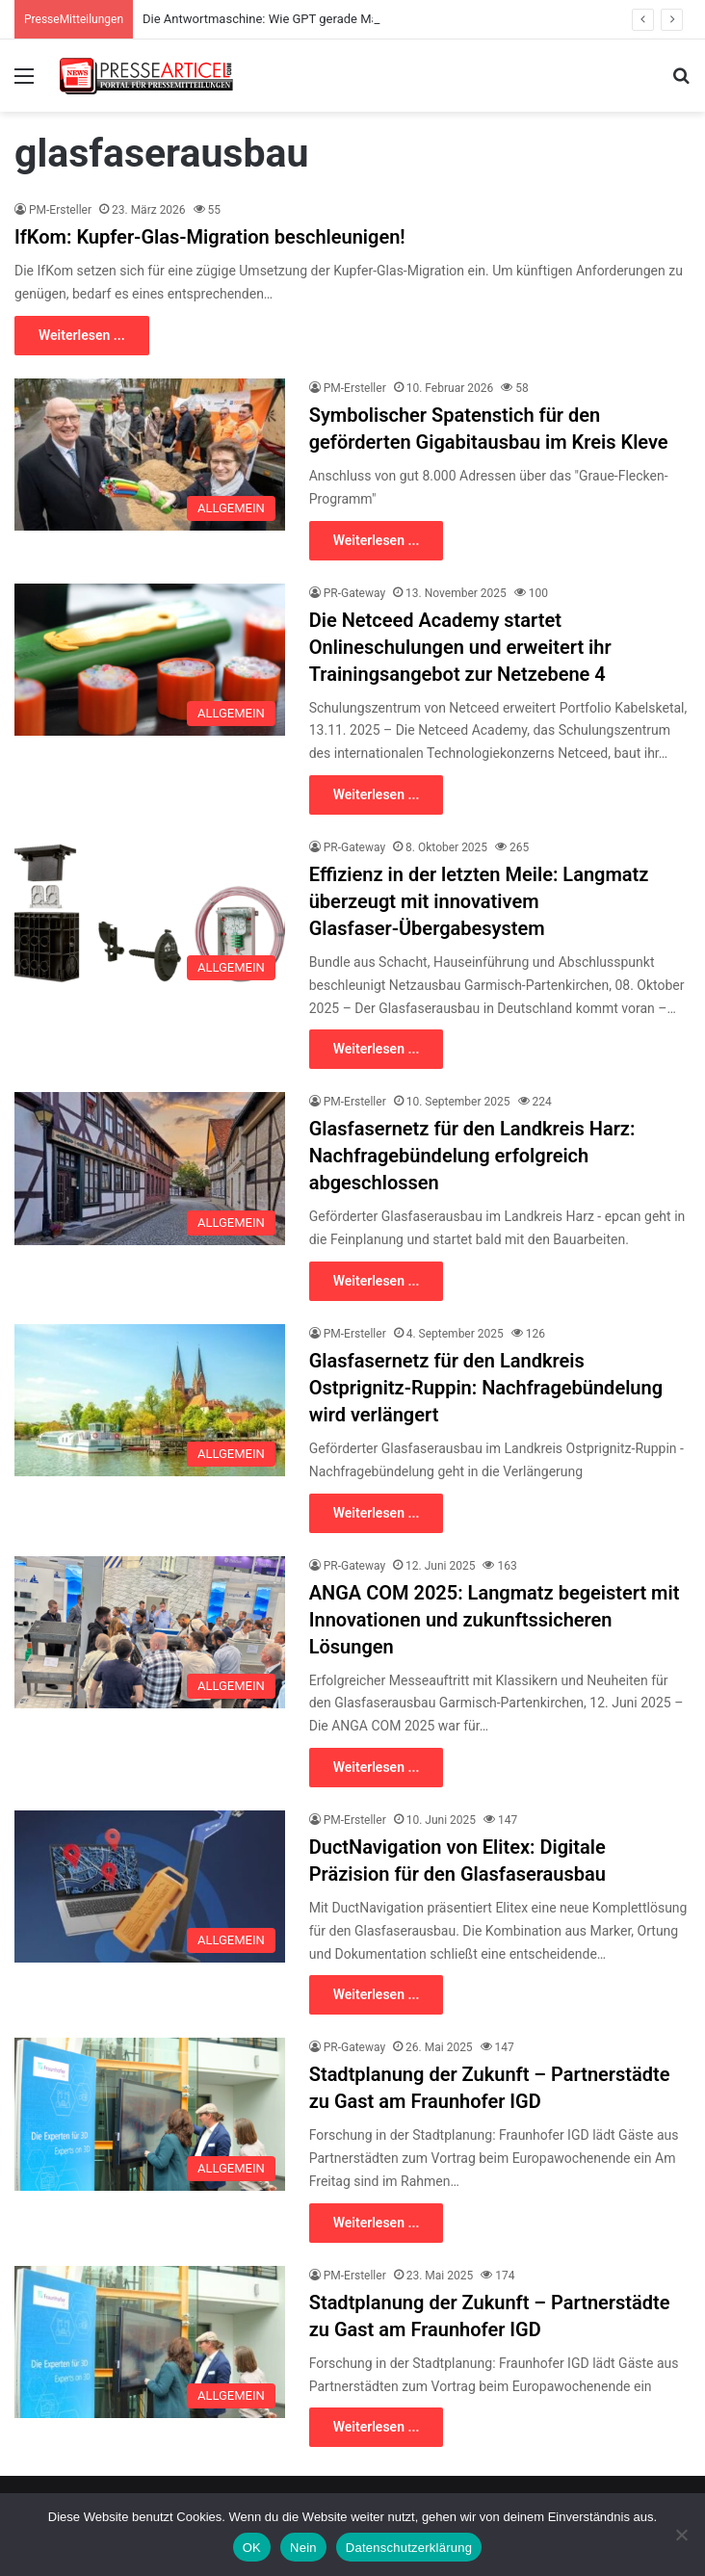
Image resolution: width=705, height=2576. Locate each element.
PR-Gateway (354, 593)
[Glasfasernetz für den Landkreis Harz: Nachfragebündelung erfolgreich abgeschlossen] (149, 1168)
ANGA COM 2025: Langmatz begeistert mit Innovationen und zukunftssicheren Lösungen (494, 1619)
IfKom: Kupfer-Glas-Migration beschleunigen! (209, 236)
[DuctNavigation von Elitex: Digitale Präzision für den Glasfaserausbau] (149, 1886)
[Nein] (681, 2534)
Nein (303, 2547)
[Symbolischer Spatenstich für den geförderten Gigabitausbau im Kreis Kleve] (149, 454)
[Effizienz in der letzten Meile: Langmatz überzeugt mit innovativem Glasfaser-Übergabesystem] (149, 914)
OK (252, 2547)
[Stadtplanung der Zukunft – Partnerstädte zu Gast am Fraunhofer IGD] (149, 2114)
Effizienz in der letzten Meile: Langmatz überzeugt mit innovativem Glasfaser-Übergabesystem (479, 901)
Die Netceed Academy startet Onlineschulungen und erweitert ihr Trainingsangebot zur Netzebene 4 (460, 647)
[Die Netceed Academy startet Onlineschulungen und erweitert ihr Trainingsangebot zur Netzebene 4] (149, 660)
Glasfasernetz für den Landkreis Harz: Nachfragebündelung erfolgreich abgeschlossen (472, 1155)
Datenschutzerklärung (409, 2547)
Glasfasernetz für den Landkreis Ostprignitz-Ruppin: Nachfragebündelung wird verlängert (486, 1387)
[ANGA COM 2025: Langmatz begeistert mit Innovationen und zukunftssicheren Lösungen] (149, 1632)
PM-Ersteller (60, 210)
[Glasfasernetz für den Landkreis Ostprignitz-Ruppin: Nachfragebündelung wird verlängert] (149, 1400)
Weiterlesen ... (82, 335)
